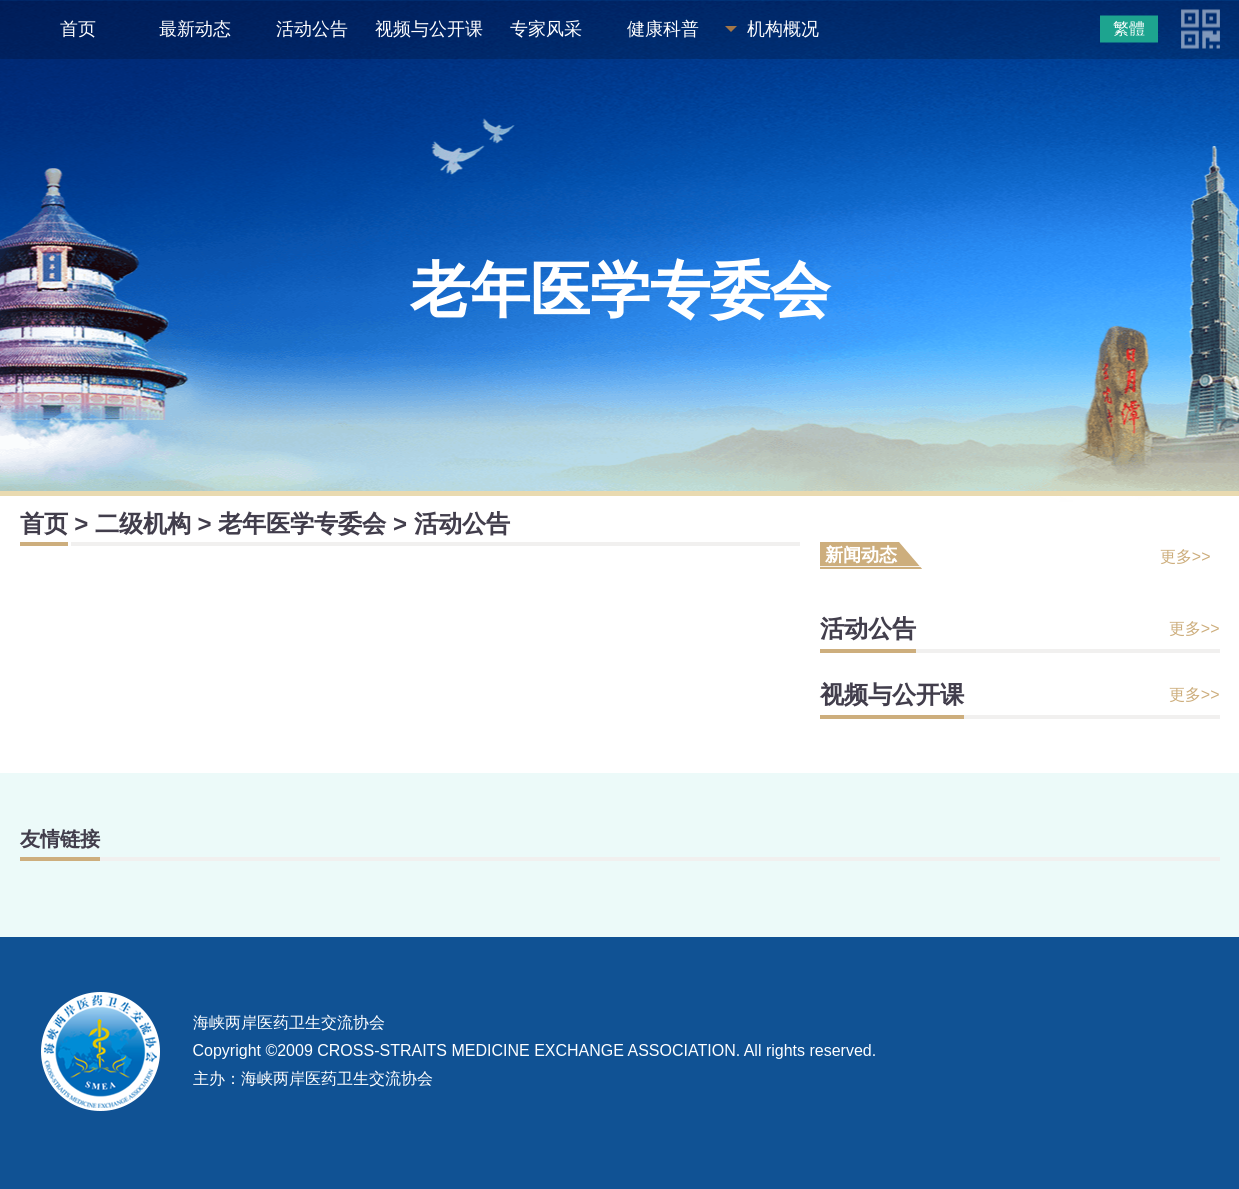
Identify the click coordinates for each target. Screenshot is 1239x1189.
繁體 (1129, 28)
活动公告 (312, 29)
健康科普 (663, 29)
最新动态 (195, 29)
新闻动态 (861, 555)
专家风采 (546, 29)
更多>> (1185, 556)
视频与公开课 (429, 29)
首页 (78, 29)
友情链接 (60, 839)
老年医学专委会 (302, 523)
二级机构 (143, 523)
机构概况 (783, 29)
